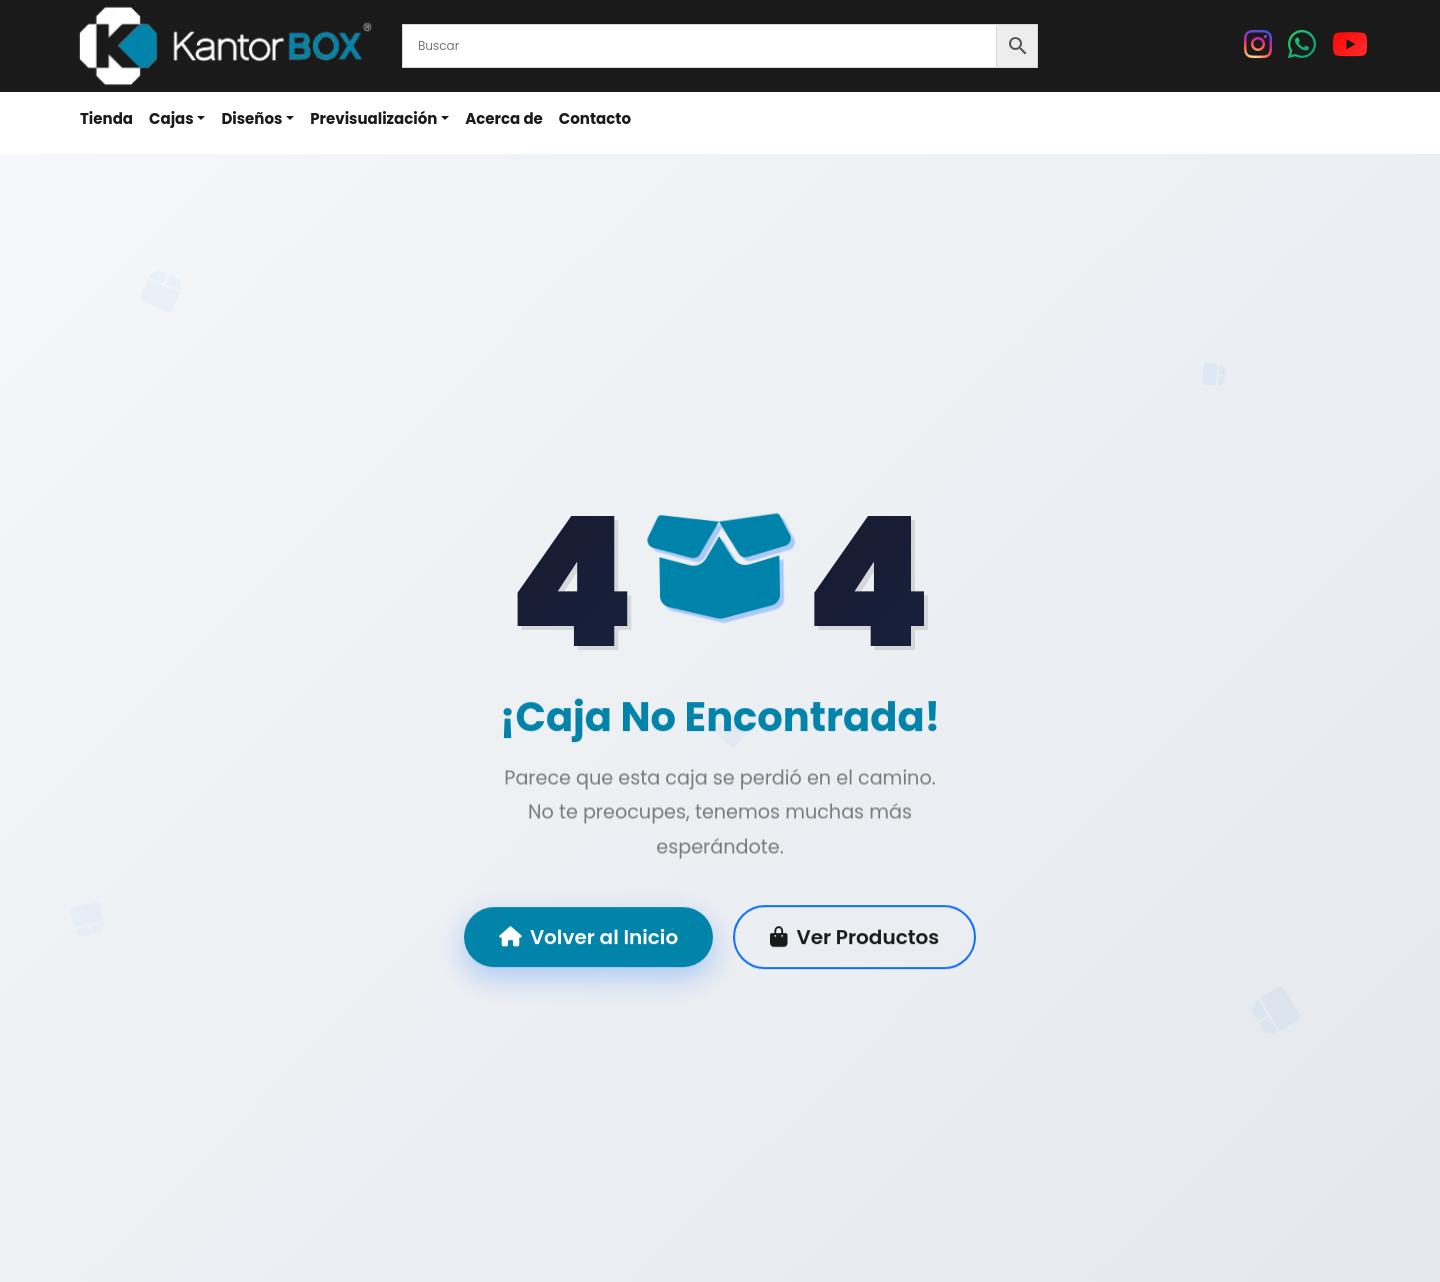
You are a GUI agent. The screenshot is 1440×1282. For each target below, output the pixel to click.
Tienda (106, 118)
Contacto (595, 118)
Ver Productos (854, 938)
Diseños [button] (251, 118)
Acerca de (504, 118)
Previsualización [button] (373, 118)
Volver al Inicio (588, 938)
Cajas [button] (171, 118)
